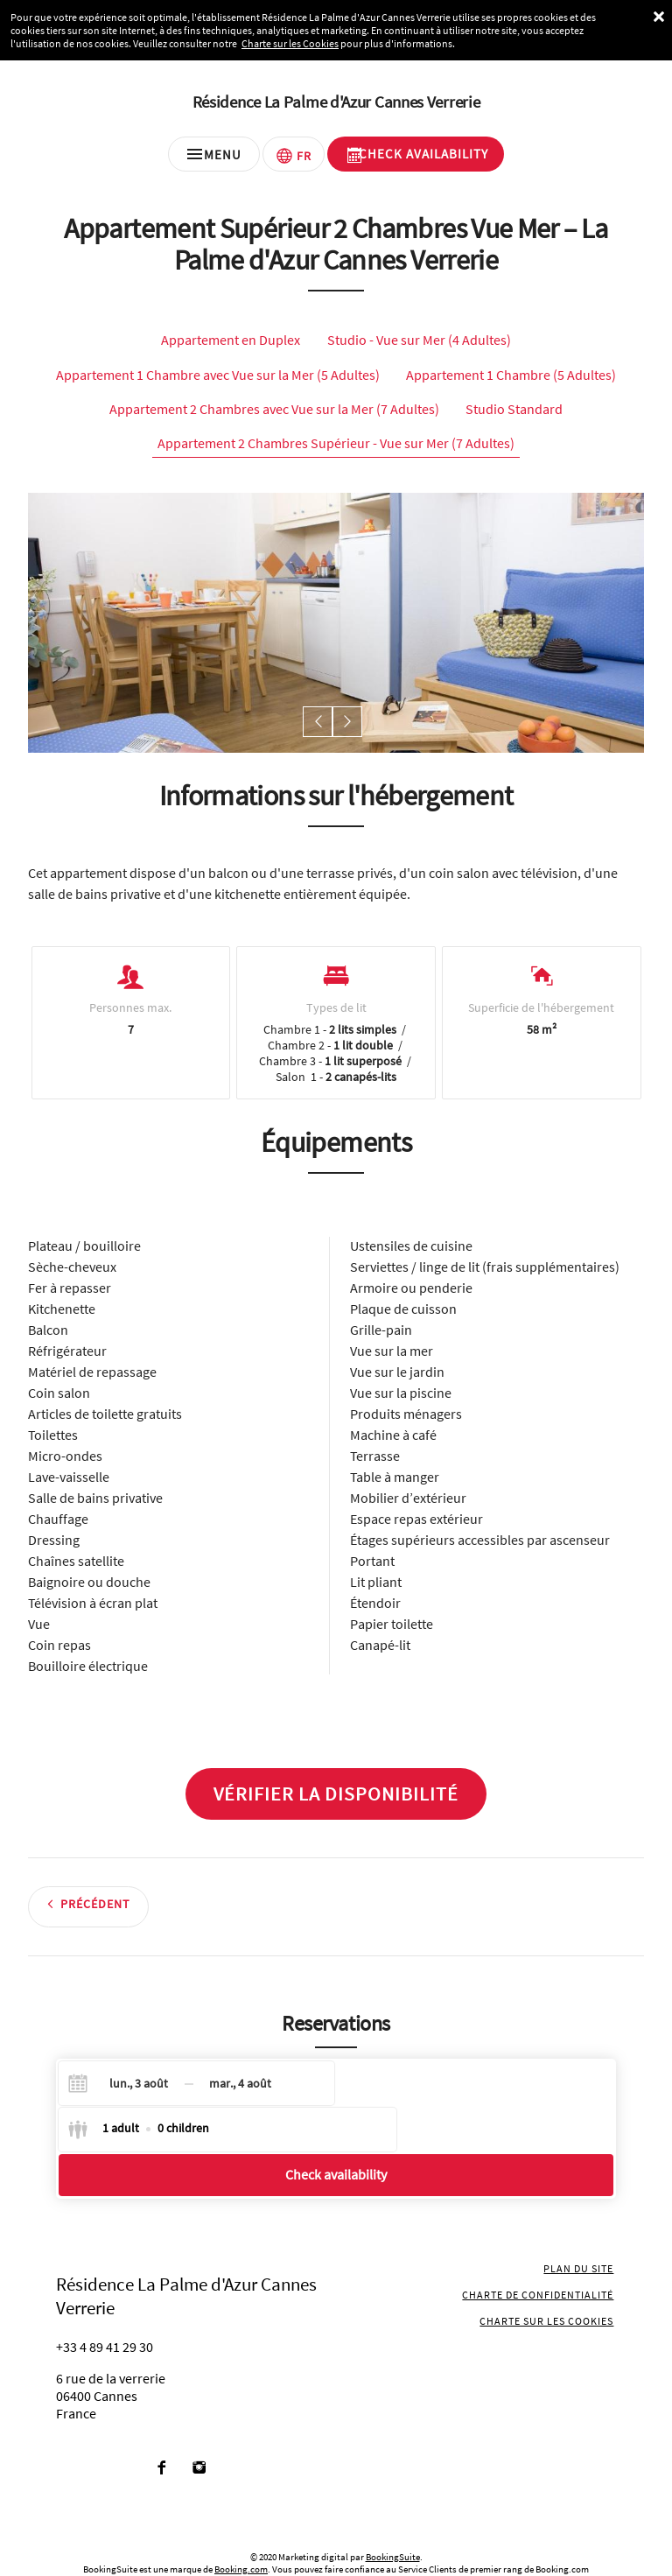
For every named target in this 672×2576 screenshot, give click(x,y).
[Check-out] (240, 2091)
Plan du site (581, 2231)
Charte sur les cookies (549, 2284)
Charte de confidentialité (540, 2257)
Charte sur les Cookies (290, 43)
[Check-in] (124, 2091)
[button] (320, 729)
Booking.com (241, 2532)
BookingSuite (393, 2520)
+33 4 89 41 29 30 (104, 2310)
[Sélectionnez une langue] (293, 160)
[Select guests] (417, 2091)
